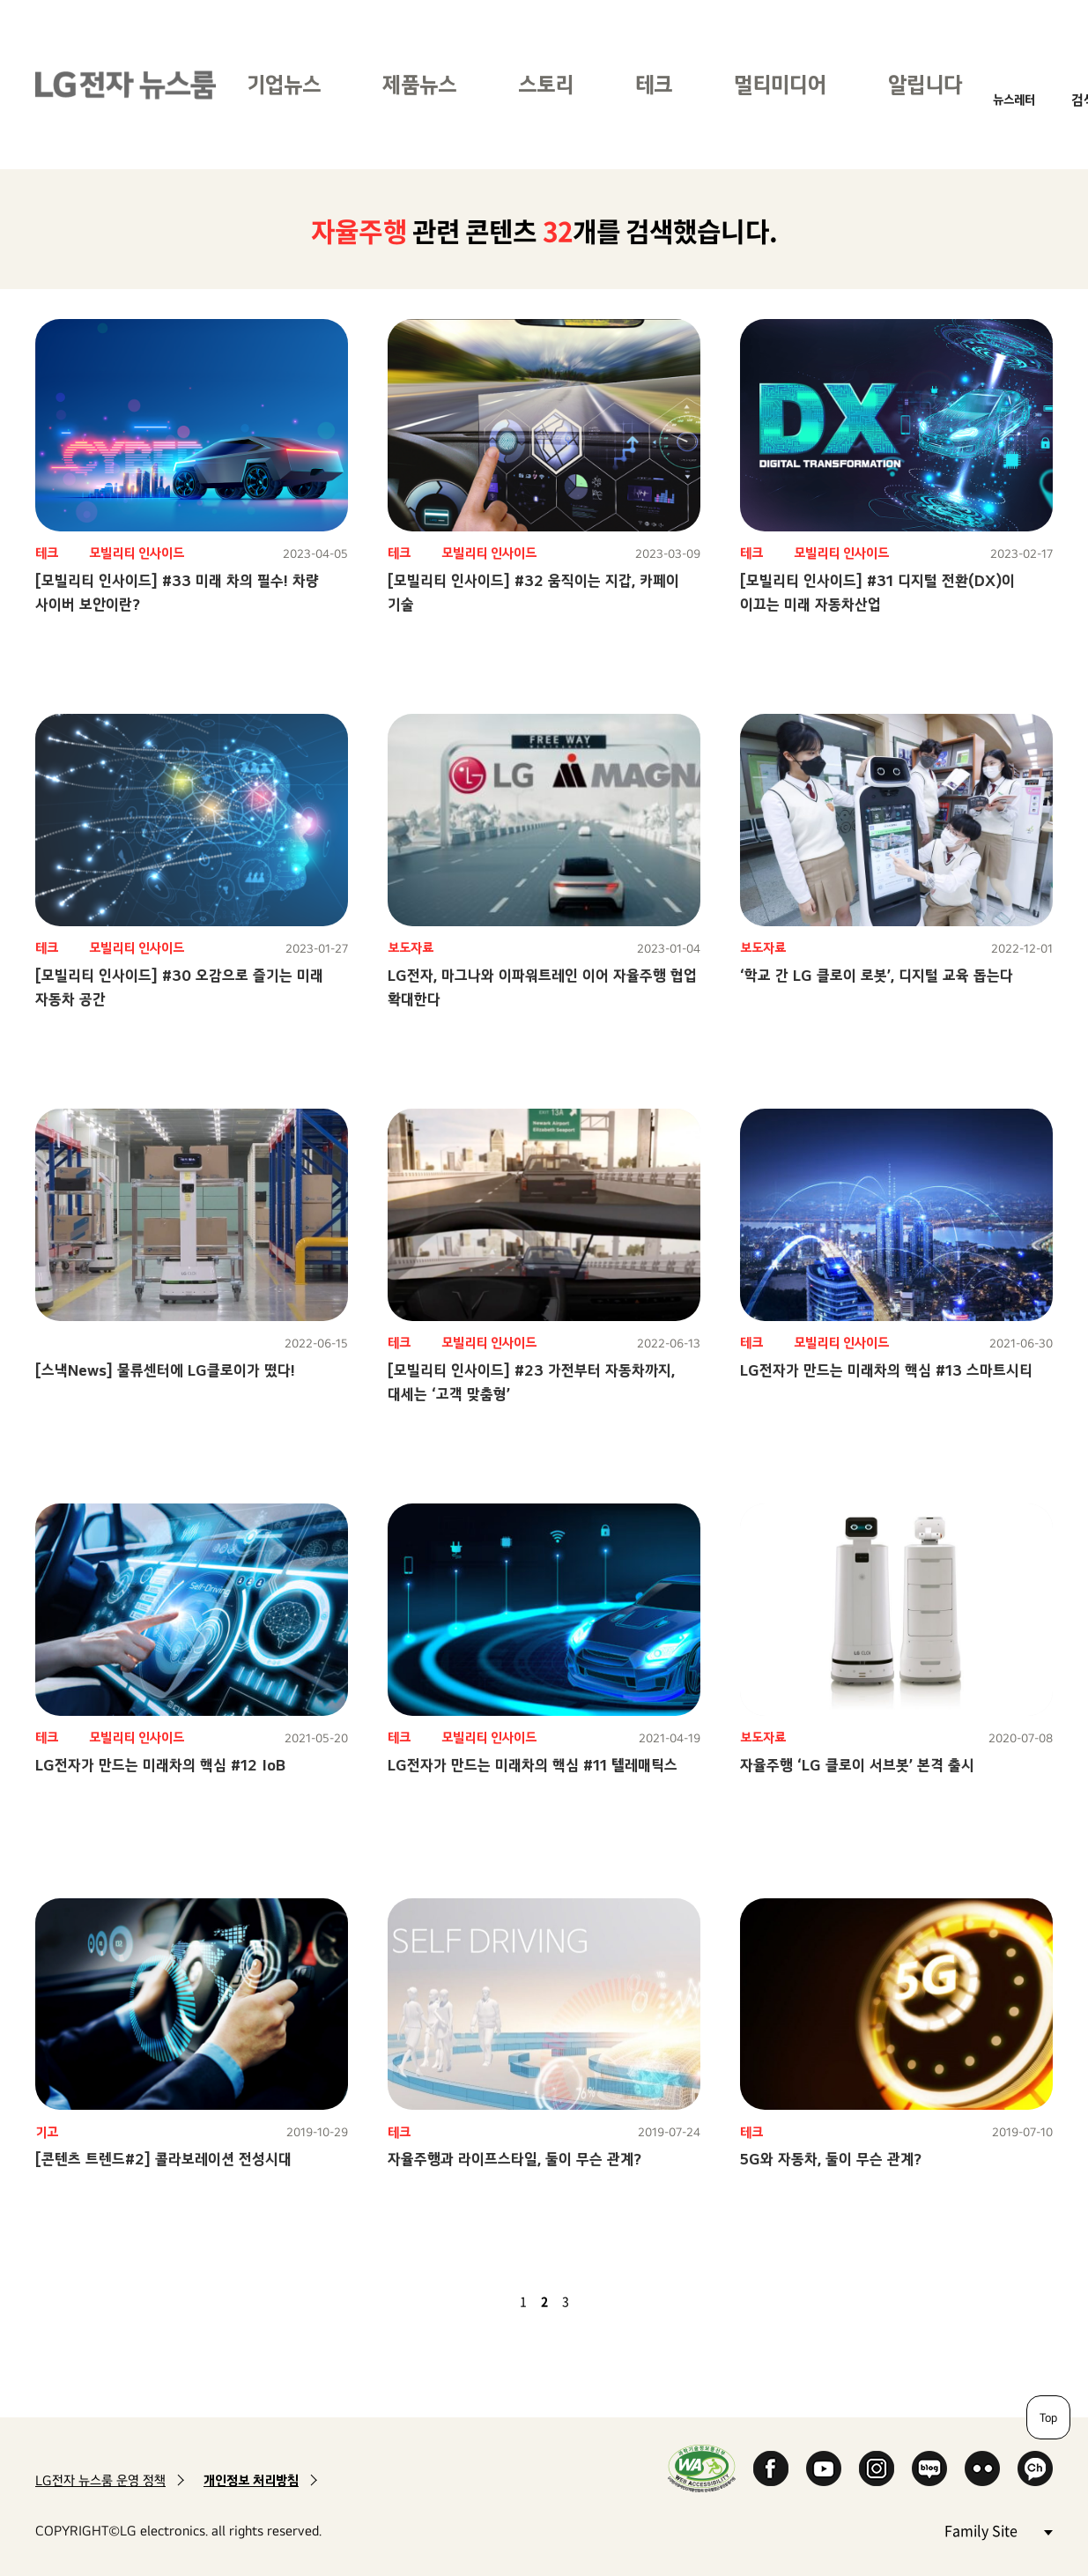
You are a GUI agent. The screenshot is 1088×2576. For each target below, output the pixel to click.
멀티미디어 (780, 84)
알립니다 (925, 84)
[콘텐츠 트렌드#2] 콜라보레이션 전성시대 (163, 2158)
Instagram (876, 2468)
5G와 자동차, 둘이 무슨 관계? (830, 2158)
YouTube (823, 2468)
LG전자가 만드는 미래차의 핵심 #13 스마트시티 (886, 1370)
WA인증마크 (702, 2468)
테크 (653, 84)
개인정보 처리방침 (251, 2480)
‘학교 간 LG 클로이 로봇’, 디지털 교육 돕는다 (876, 975)
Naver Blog (929, 2468)
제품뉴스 (419, 84)
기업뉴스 (284, 84)
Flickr (982, 2468)
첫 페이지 (472, 2301)
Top (1048, 2417)
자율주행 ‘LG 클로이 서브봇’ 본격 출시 (857, 1765)
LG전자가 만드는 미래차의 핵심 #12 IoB (160, 1765)
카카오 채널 (1035, 2468)
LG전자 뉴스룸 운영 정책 (100, 2480)
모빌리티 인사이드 (136, 553)
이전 (493, 2301)
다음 (595, 2301)
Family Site (998, 2530)
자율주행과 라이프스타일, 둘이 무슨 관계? (514, 2158)
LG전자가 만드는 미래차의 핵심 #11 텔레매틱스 (532, 1765)
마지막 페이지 (616, 2301)
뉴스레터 (1014, 99)
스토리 (546, 84)
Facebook (770, 2468)
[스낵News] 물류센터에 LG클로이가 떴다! (165, 1370)
